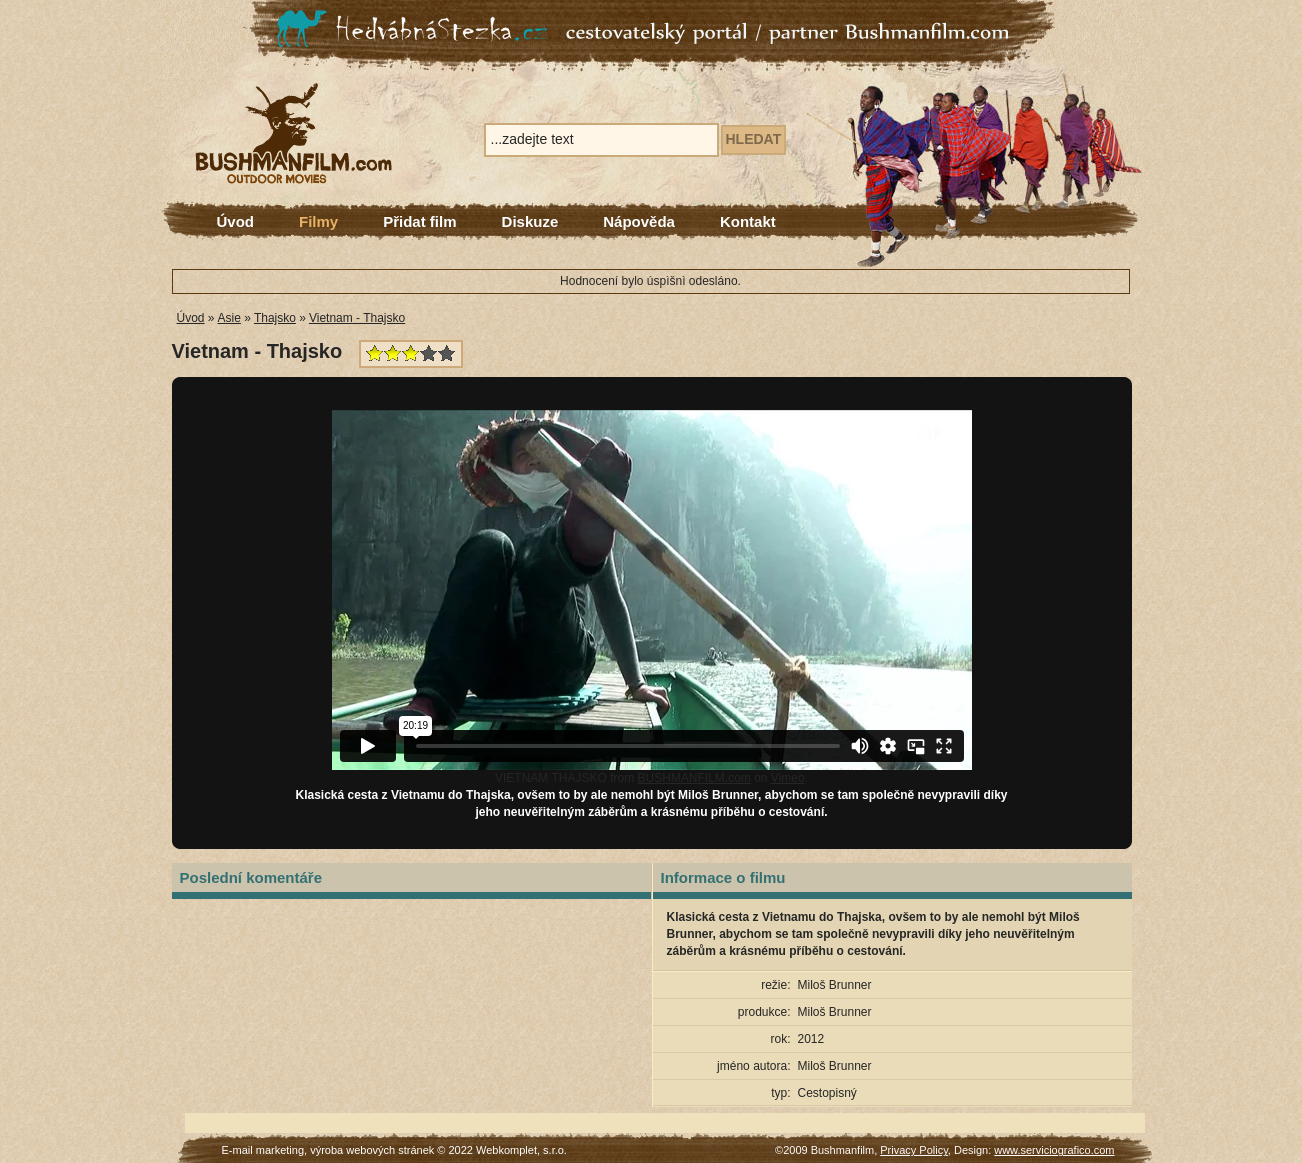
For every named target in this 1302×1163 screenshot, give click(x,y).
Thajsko (275, 318)
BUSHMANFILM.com (693, 778)
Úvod (236, 221)
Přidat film (419, 221)
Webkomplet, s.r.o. (521, 1150)
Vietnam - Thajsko (357, 318)
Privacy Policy (914, 1150)
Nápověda (639, 221)
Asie (229, 318)
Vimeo (788, 778)
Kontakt (748, 221)
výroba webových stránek (372, 1150)
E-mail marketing (263, 1150)
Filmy (318, 221)
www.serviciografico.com (1054, 1150)
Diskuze (530, 221)
